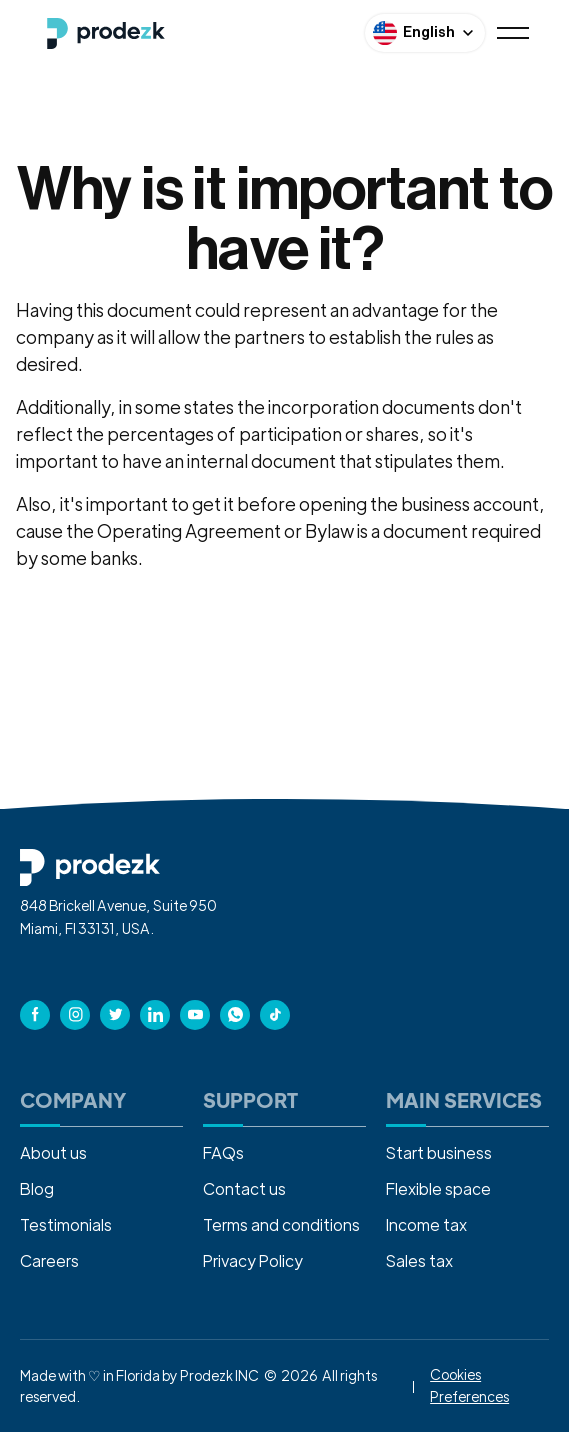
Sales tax (419, 1260)
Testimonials (66, 1224)
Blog (37, 1188)
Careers (49, 1260)
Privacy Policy (253, 1260)
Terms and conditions (281, 1224)
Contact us (244, 1188)
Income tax (426, 1224)
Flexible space (438, 1188)
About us (53, 1152)
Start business (439, 1152)
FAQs (223, 1152)
